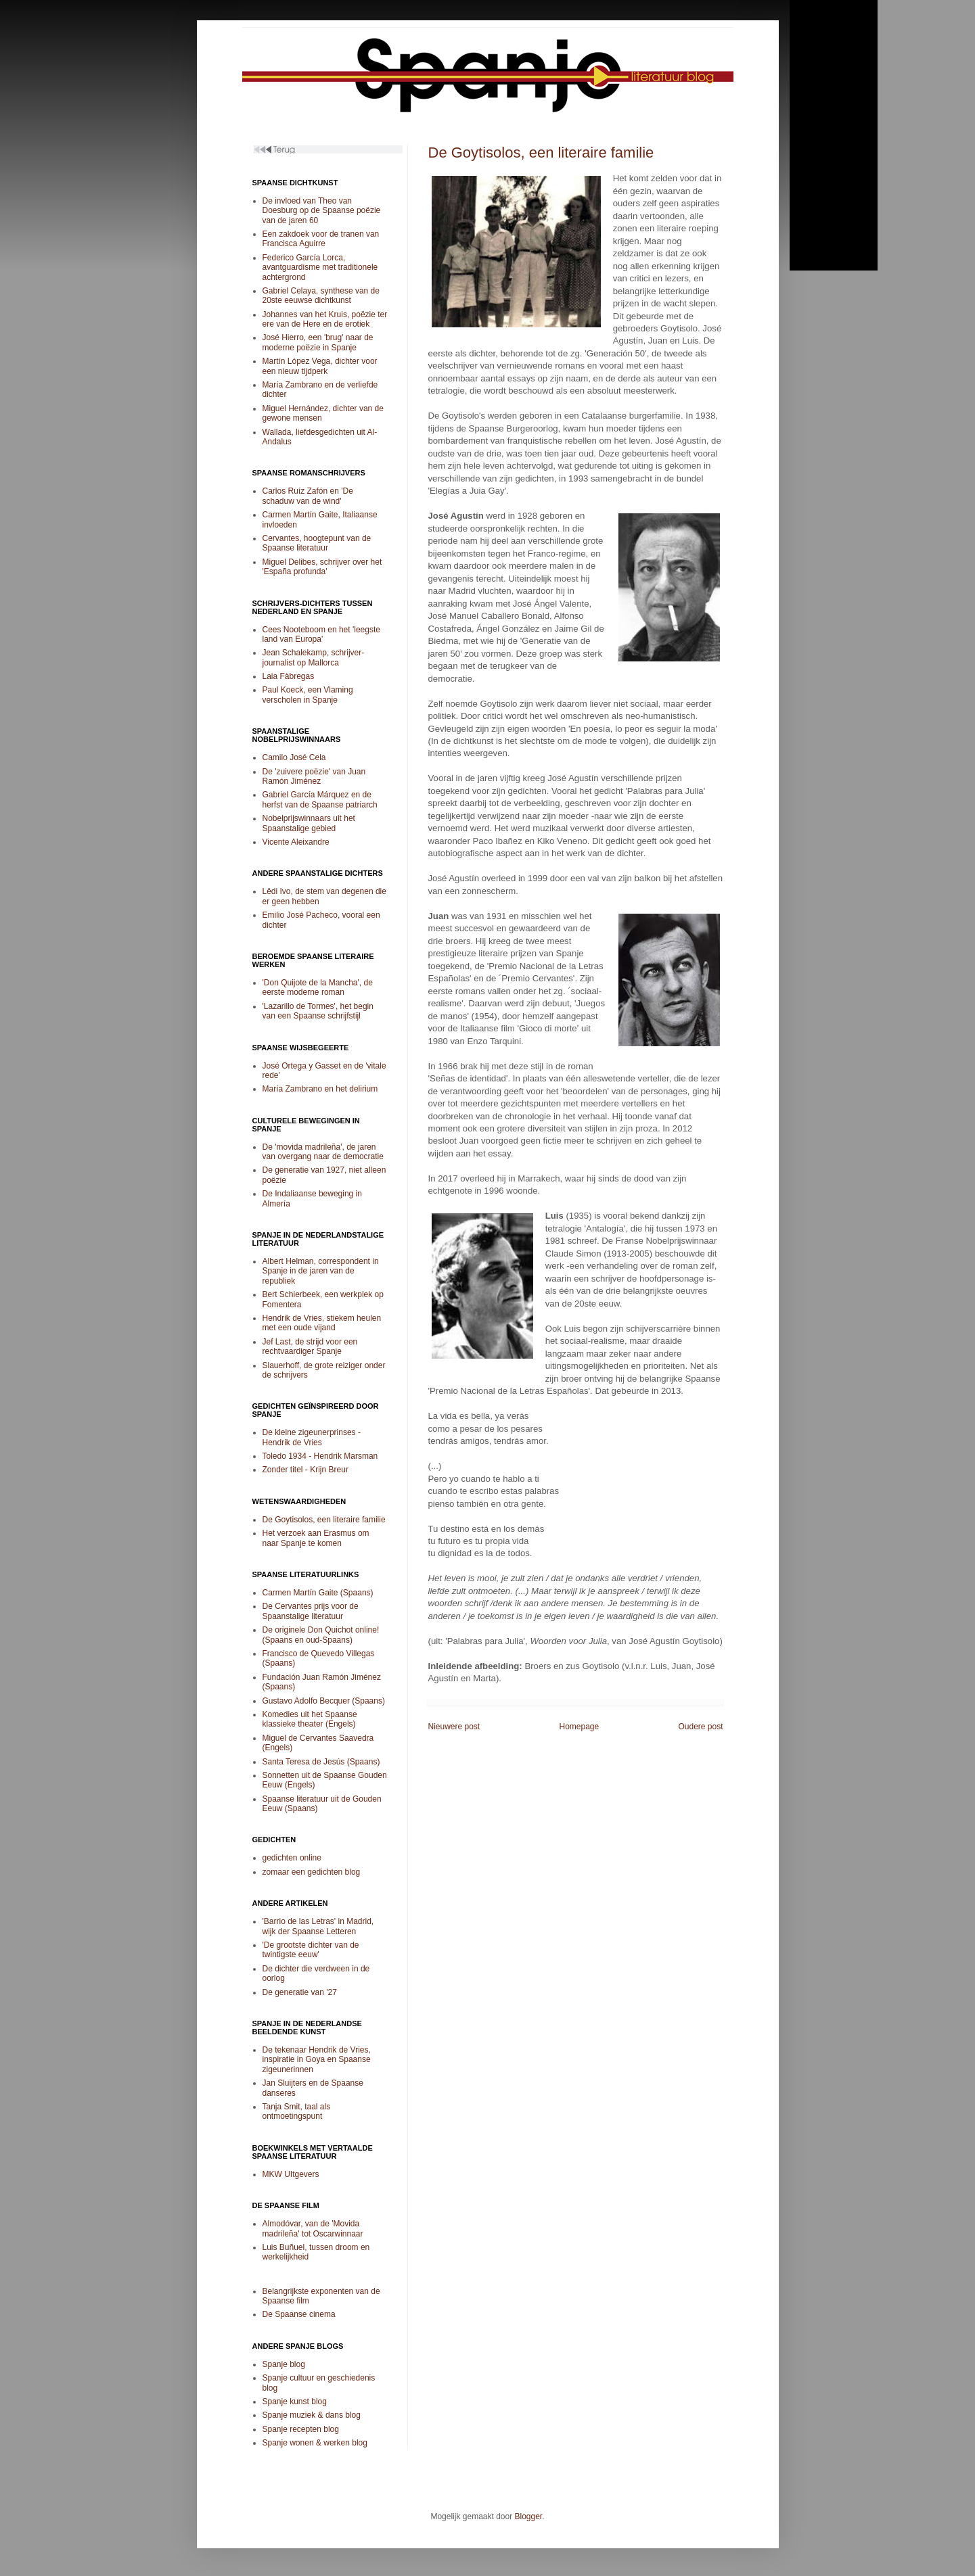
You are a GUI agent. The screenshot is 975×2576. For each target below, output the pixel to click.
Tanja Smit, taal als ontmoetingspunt (297, 2111)
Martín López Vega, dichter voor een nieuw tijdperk (320, 365)
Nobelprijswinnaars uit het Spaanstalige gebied (309, 823)
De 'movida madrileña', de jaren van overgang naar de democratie (323, 1151)
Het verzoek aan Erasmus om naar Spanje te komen (316, 1537)
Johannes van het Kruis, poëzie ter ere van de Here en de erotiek (325, 319)
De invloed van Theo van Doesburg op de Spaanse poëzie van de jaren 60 (322, 210)
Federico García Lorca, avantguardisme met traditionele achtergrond (320, 267)
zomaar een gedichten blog (312, 1872)
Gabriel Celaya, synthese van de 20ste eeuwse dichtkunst (321, 295)
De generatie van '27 (300, 1992)
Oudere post (700, 1726)
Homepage (579, 1726)
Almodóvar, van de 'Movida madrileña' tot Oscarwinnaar (313, 2228)
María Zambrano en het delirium (320, 1089)
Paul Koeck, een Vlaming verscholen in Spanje (308, 694)
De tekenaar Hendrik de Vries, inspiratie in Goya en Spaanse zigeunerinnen (317, 2059)
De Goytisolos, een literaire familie (541, 152)
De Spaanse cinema (299, 2314)
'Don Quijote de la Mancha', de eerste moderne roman (318, 987)
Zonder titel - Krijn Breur (305, 1469)
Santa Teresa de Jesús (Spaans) (321, 1761)
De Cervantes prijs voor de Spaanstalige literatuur (311, 1610)
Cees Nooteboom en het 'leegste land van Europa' (321, 634)
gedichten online (292, 1858)
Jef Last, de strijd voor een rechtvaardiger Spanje (310, 1346)
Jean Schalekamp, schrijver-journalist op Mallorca (314, 657)
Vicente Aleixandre (296, 842)
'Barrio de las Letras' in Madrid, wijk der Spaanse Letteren (318, 1926)
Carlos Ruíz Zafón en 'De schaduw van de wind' (308, 495)
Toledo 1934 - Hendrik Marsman (320, 1456)
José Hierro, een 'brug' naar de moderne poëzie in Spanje (318, 342)
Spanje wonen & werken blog (315, 2443)
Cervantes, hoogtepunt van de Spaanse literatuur (317, 543)
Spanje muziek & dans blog (312, 2415)
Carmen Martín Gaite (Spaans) (318, 1592)
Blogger (529, 2516)
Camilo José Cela (294, 757)
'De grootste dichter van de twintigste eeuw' (311, 1949)
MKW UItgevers (291, 2174)
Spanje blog (284, 2364)
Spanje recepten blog (301, 2429)
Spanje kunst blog (295, 2401)
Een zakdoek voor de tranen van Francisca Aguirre (321, 238)
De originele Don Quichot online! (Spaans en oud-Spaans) (321, 1634)
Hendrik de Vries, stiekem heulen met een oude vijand (322, 1322)
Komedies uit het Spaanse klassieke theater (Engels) (310, 1719)
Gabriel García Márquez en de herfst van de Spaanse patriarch (320, 799)
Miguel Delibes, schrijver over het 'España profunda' (322, 566)
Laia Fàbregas (289, 676)
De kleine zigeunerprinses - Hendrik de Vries (312, 1437)
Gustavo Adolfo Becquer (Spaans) (324, 1701)
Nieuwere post (454, 1726)
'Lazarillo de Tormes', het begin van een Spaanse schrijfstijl (318, 1011)
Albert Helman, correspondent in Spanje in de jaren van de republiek (321, 1271)
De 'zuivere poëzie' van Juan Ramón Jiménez (314, 776)
